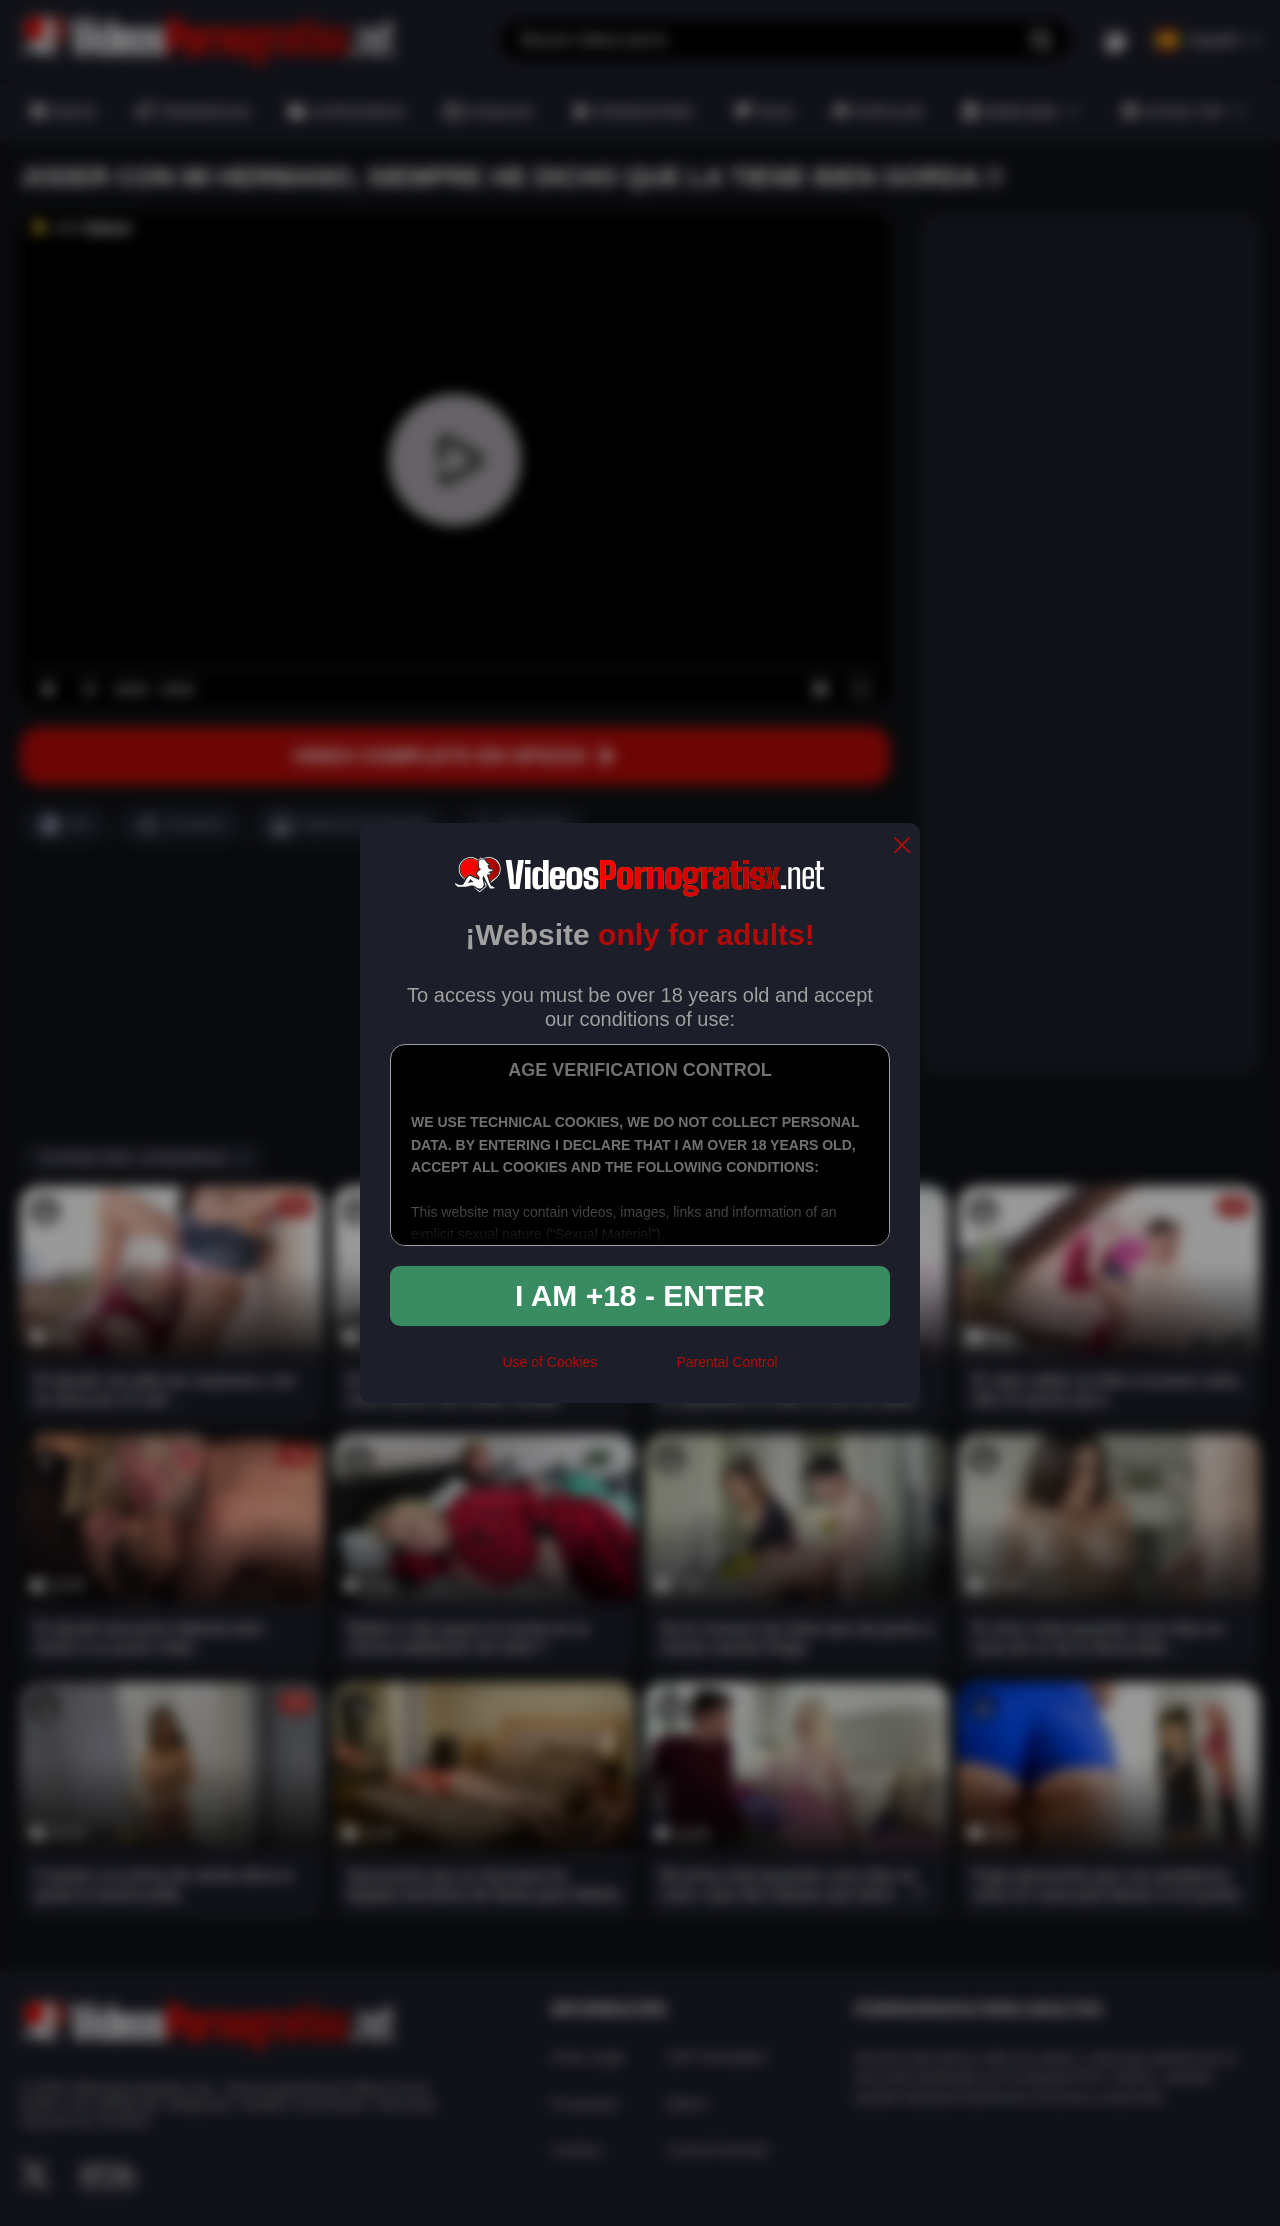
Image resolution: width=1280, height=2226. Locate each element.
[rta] (636, 1371)
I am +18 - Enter (640, 1295)
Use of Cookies (549, 1362)
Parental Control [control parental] (726, 1362)
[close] (902, 846)
